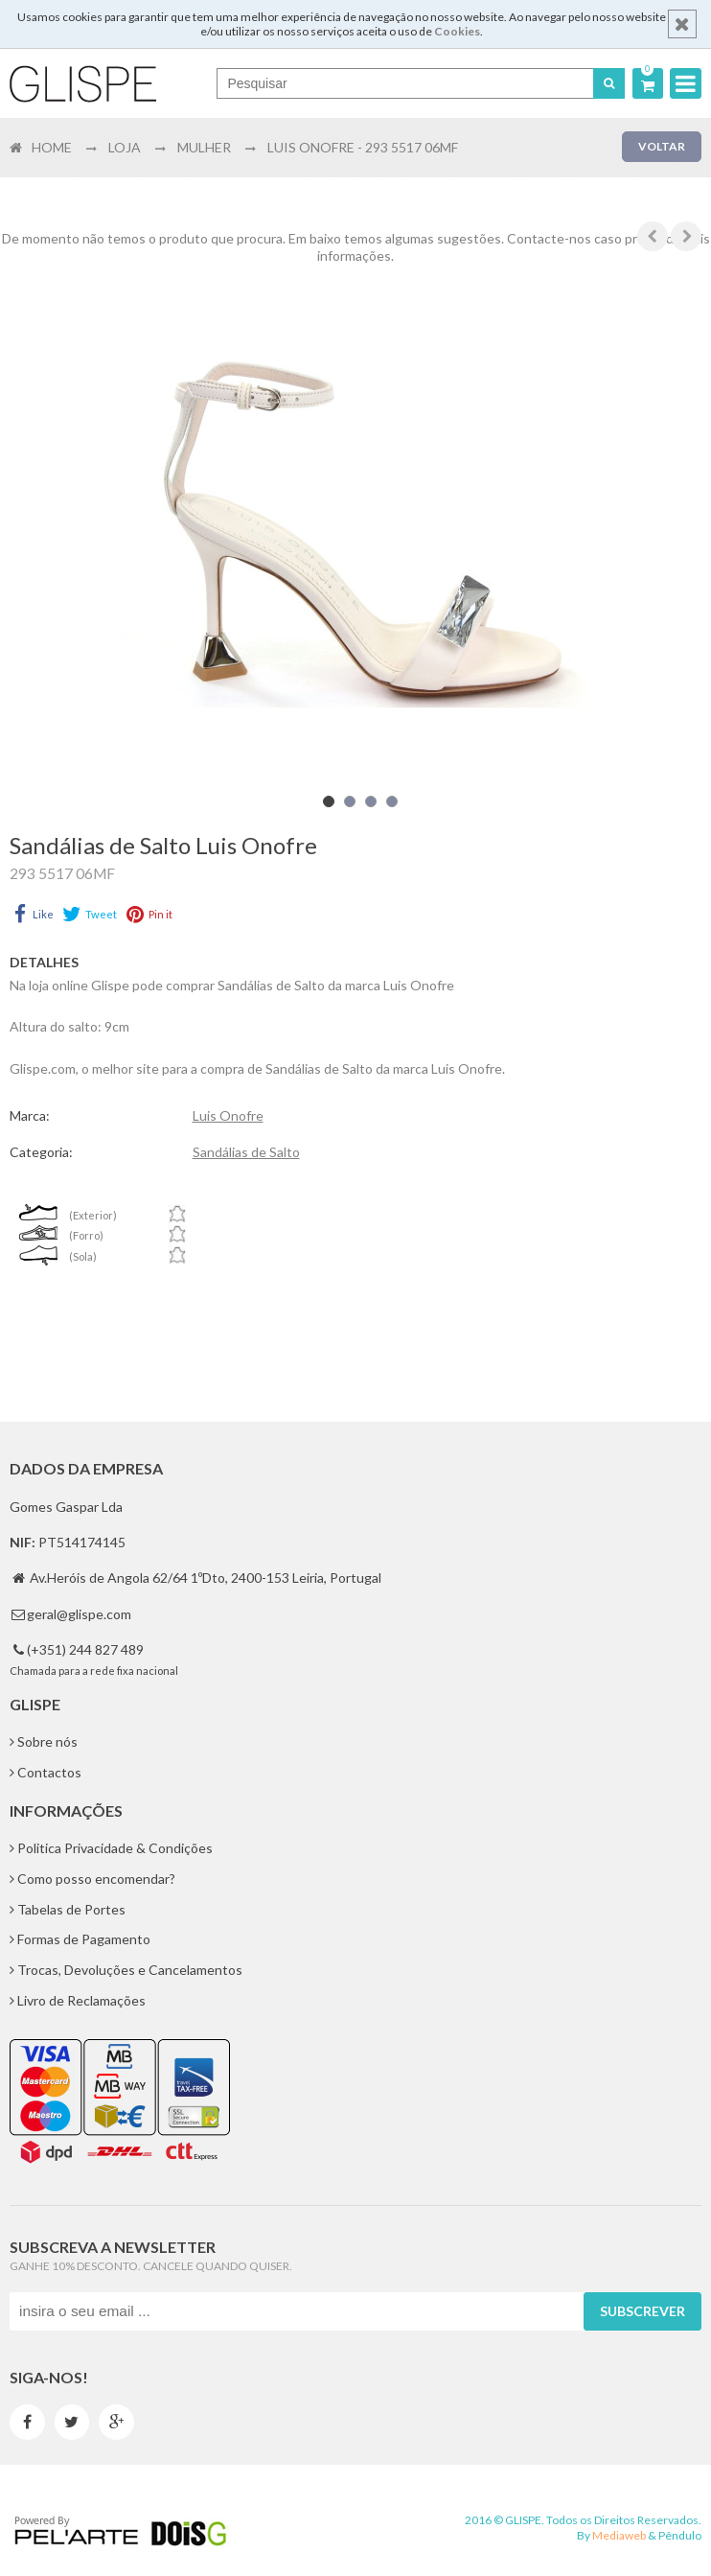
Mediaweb (619, 2535)
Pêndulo (679, 2535)
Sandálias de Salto (246, 1152)
